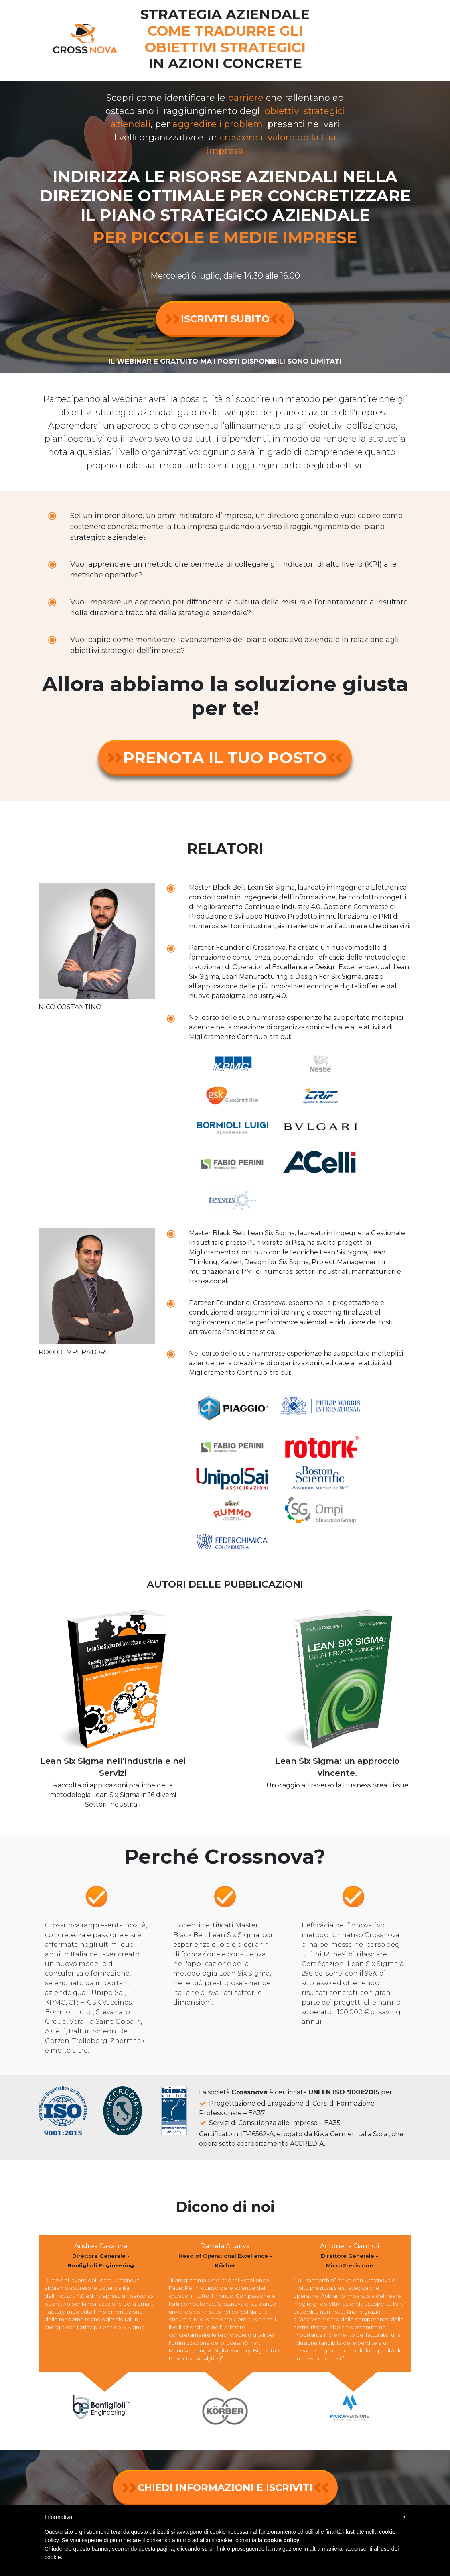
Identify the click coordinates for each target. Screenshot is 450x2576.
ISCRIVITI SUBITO (225, 319)
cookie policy (282, 2540)
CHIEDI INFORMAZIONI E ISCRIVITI (225, 2487)
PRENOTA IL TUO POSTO (225, 757)
